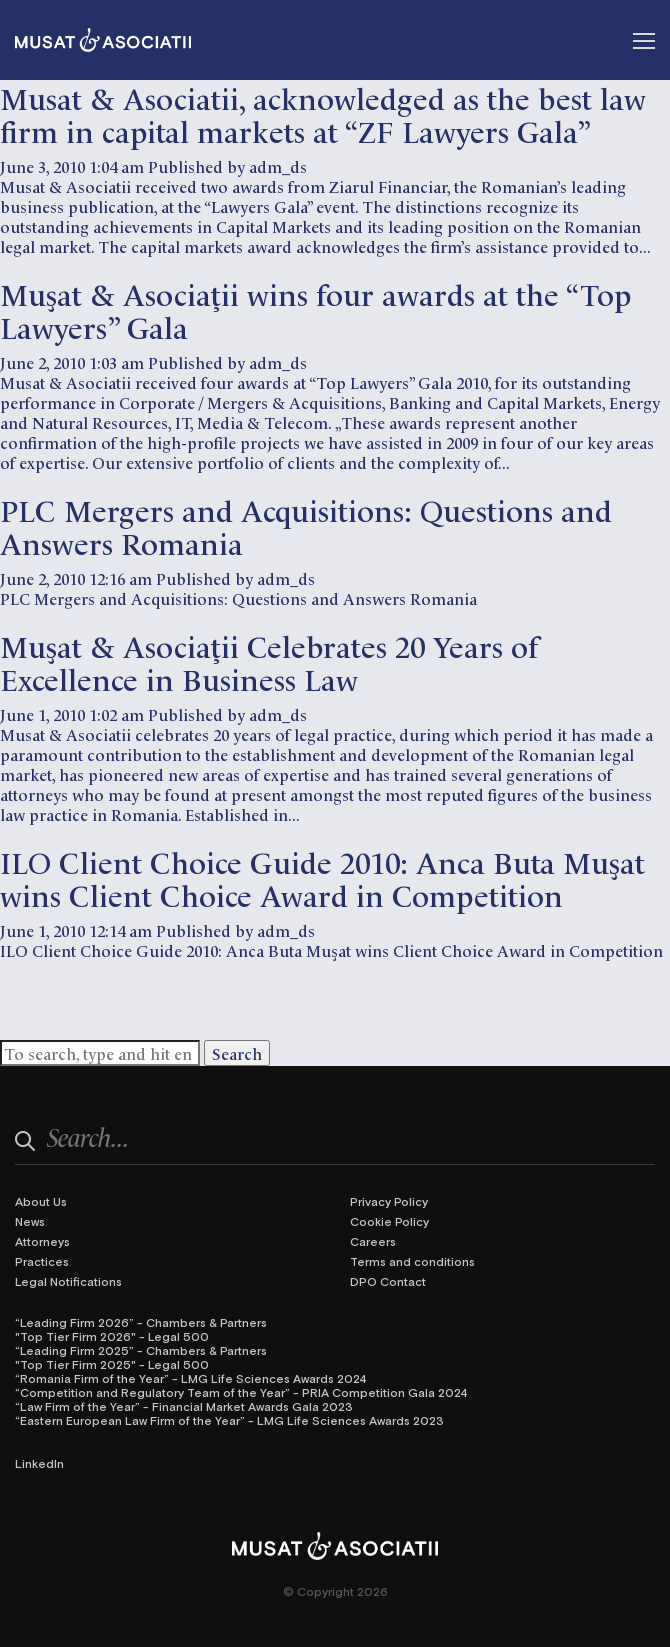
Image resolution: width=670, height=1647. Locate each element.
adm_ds (278, 166)
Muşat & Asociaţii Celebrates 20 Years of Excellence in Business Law (269, 661)
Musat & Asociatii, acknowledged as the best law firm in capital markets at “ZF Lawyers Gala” (323, 113)
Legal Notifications (68, 1281)
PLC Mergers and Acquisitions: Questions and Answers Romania (306, 525)
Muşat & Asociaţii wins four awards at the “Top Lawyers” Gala (315, 309)
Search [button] (237, 1053)
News (30, 1221)
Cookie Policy (389, 1221)
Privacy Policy (389, 1201)
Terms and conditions (412, 1261)
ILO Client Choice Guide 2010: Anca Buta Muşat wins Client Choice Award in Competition (322, 877)
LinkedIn (39, 1463)
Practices (42, 1261)
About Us (41, 1201)
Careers (373, 1241)
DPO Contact (388, 1281)
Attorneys (42, 1241)
